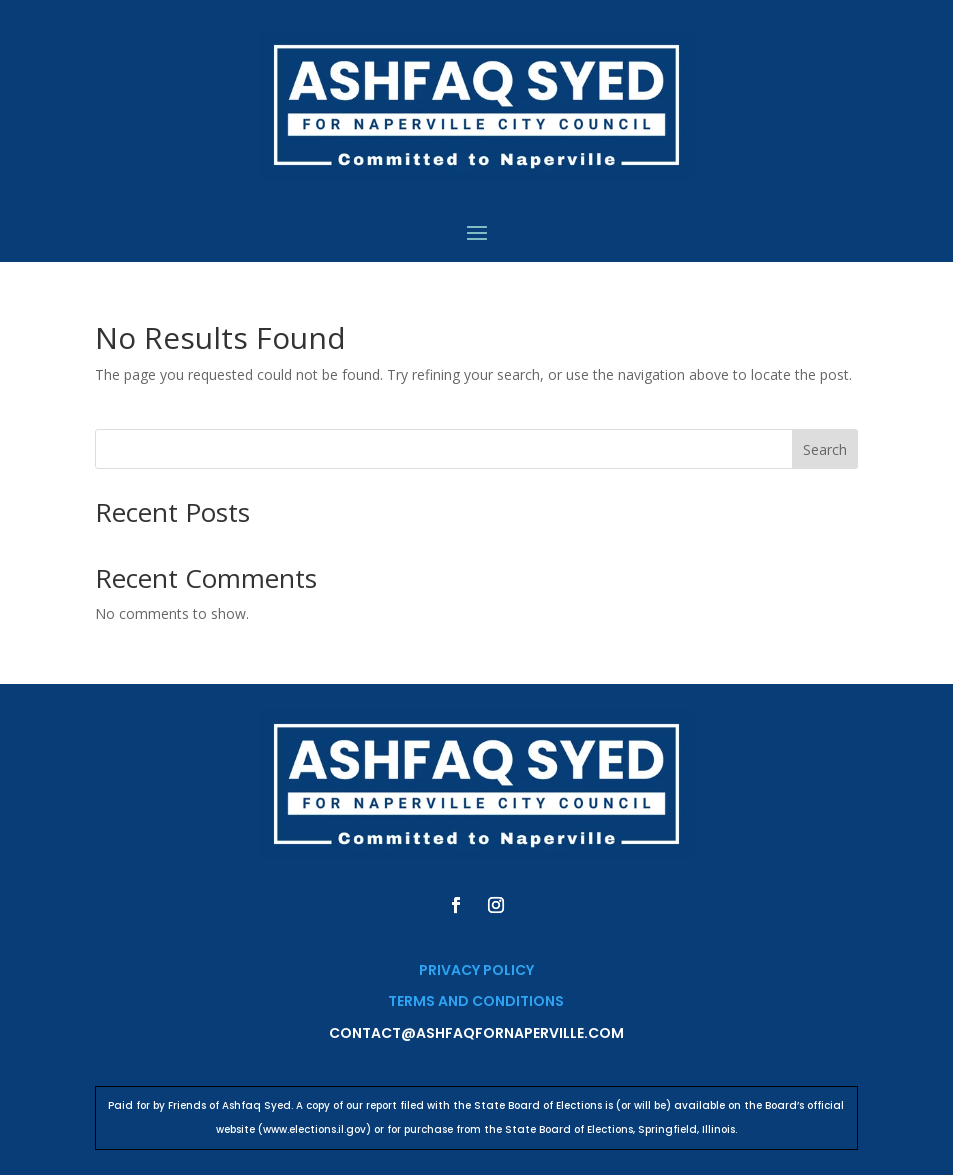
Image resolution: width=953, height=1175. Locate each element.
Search (825, 449)
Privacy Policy (476, 970)
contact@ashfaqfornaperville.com (476, 1033)
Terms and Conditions (476, 1001)
